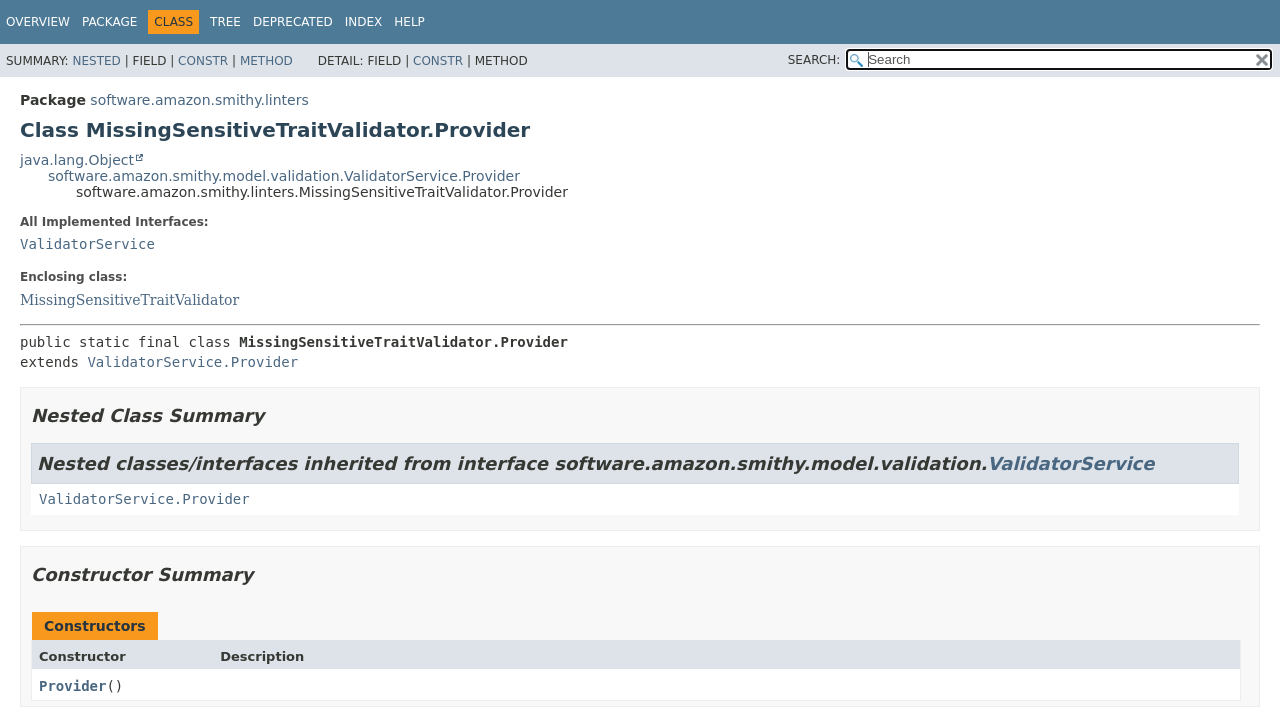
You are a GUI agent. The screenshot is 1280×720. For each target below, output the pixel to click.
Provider (72, 686)
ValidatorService (87, 244)
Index (364, 22)
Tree (225, 22)
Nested (96, 61)
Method (266, 61)
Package (109, 22)
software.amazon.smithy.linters (199, 100)
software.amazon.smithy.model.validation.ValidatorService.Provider (284, 176)
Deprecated (293, 22)
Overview (38, 22)
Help (409, 22)
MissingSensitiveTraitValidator (129, 300)
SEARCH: (814, 60)
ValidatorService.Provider (192, 362)
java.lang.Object (77, 160)
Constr (203, 61)
